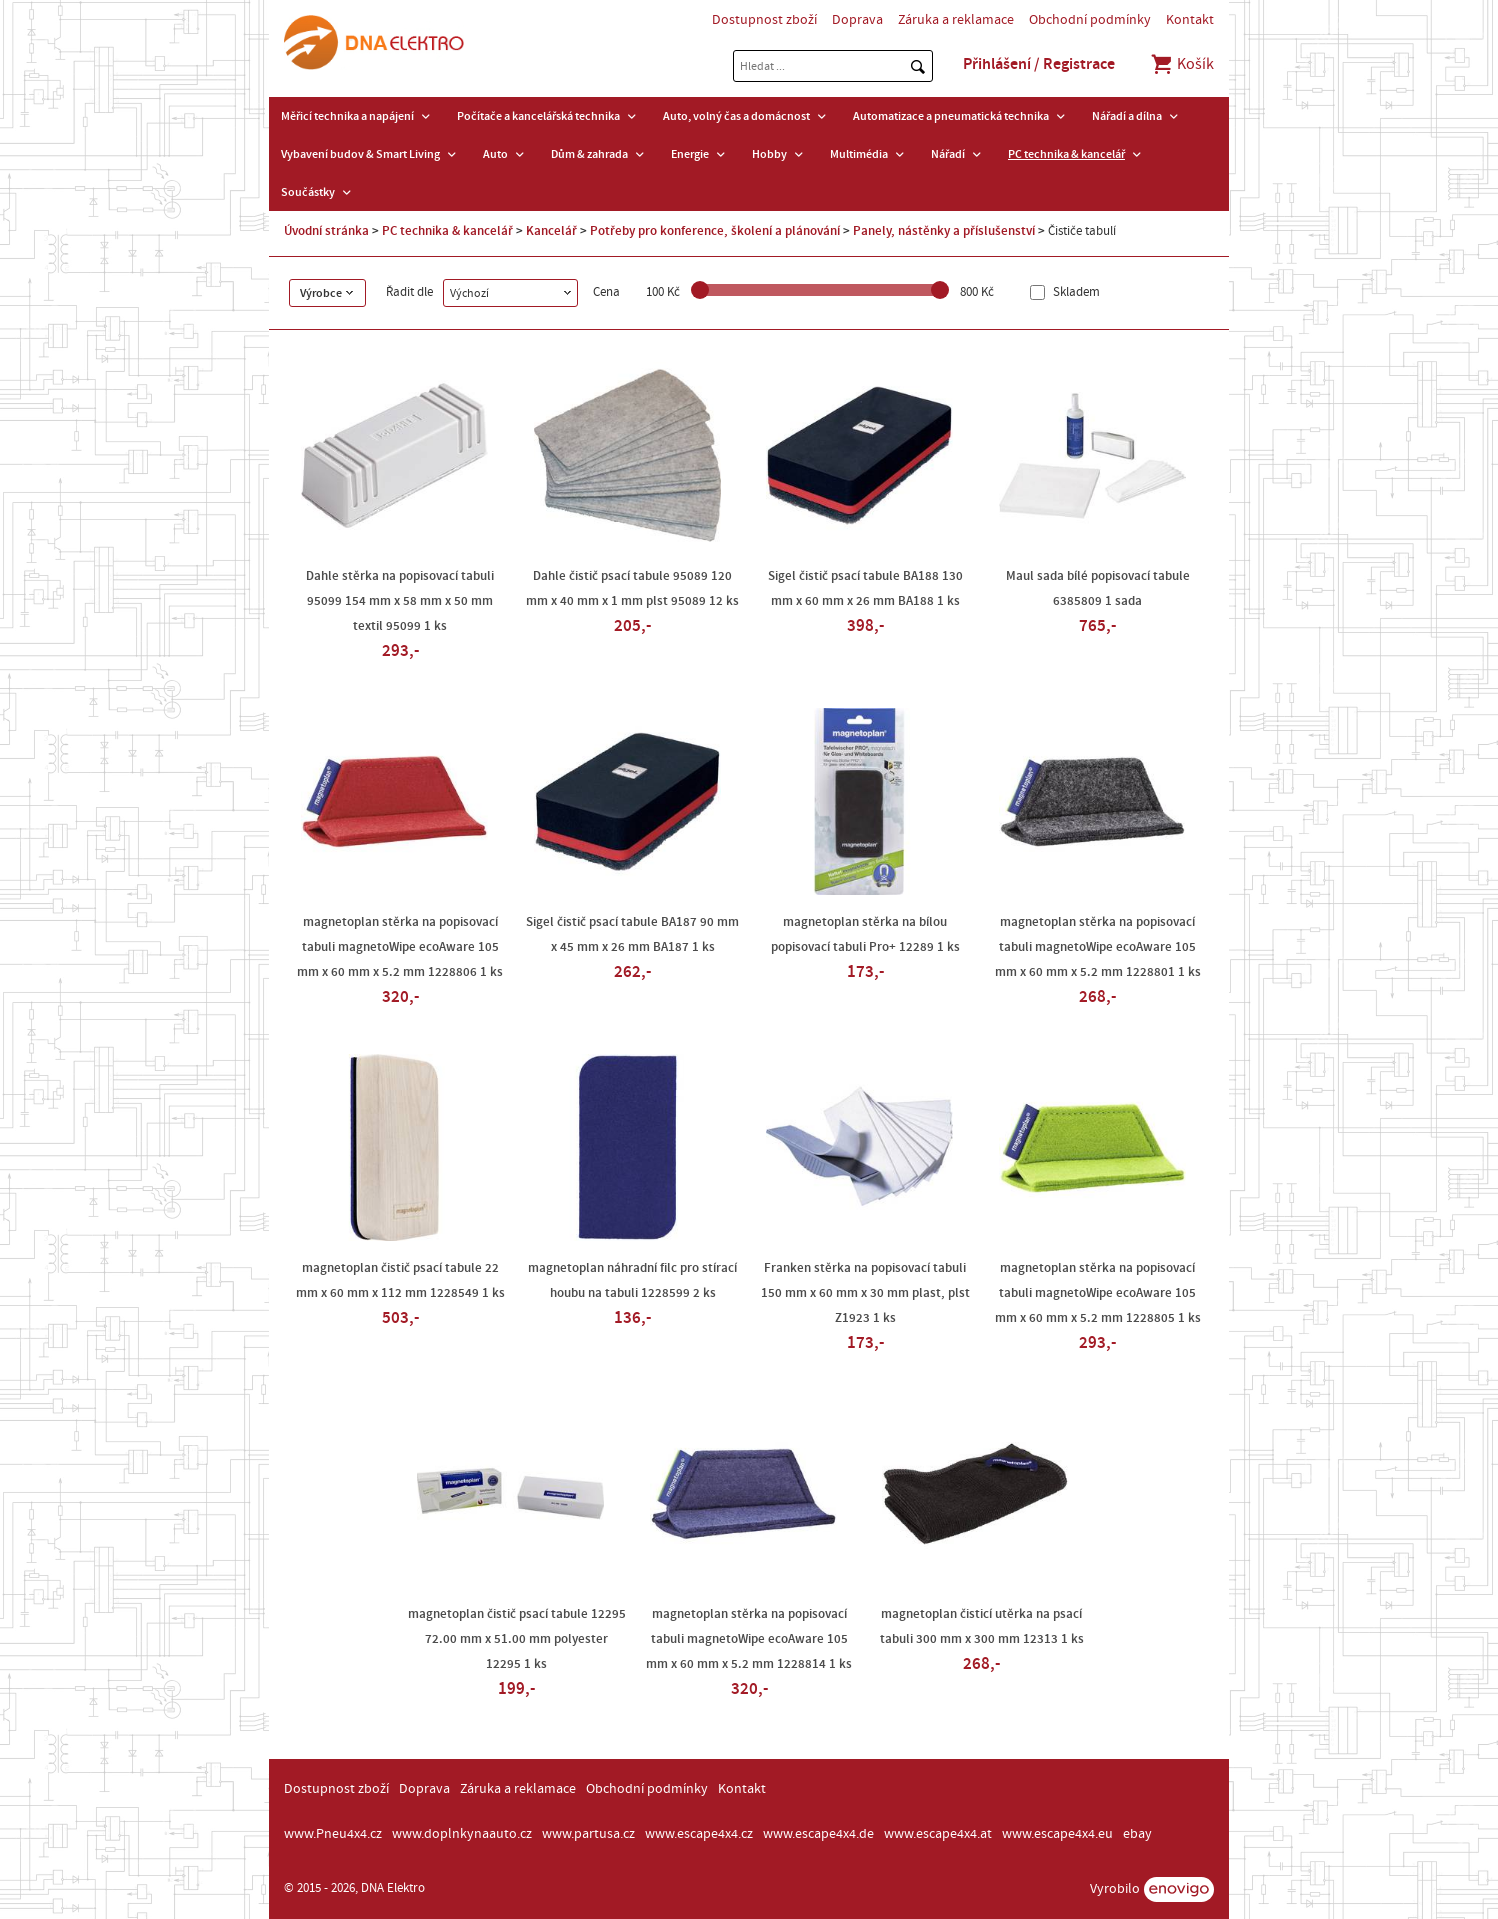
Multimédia (859, 154)
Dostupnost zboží (764, 20)
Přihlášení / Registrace (1039, 64)
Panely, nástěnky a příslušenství (944, 231)
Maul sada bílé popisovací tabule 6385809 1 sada (1098, 588)
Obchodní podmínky (1090, 20)
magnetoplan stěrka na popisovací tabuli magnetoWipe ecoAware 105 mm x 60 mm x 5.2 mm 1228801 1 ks (1098, 947)
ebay (1137, 1834)
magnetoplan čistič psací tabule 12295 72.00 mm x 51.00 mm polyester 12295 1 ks (517, 1639)
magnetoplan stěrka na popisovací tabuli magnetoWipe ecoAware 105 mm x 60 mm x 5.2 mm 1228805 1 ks (1098, 1293)
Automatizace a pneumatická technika (951, 116)
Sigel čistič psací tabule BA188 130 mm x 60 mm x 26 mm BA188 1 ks (865, 588)
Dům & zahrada (589, 154)
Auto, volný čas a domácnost (736, 116)
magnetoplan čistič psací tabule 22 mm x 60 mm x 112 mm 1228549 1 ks (400, 1280)
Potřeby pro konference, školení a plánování (715, 231)
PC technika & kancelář (1066, 154)
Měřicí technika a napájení (347, 116)
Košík (1181, 64)
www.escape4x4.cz (699, 1834)
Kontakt (1190, 20)
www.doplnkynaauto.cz (462, 1834)
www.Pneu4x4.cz (333, 1834)
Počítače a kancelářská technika (538, 116)
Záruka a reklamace (956, 20)
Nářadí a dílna (1127, 116)
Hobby (769, 154)
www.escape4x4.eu (1057, 1834)
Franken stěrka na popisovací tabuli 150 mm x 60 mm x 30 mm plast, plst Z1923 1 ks (865, 1293)
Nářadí (948, 154)
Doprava (857, 20)
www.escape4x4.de (818, 1834)
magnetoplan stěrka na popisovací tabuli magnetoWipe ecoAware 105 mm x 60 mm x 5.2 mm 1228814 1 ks (749, 1639)
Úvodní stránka (326, 231)
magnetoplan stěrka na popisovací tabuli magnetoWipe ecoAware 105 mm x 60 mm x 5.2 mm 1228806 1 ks (400, 947)
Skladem (1075, 292)
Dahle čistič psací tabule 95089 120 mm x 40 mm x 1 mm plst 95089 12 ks (632, 588)
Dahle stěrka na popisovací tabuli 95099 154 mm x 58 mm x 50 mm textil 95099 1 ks (400, 601)
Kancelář (551, 231)
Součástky (308, 192)
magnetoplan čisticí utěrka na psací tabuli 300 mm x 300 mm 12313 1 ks (982, 1626)
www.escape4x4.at (938, 1834)
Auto (495, 154)
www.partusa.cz (588, 1834)
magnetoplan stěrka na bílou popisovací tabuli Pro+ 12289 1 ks (865, 934)
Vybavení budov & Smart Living (360, 154)
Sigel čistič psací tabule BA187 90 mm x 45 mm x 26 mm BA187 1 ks (632, 934)
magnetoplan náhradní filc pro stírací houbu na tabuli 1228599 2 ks (632, 1280)
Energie (690, 154)
